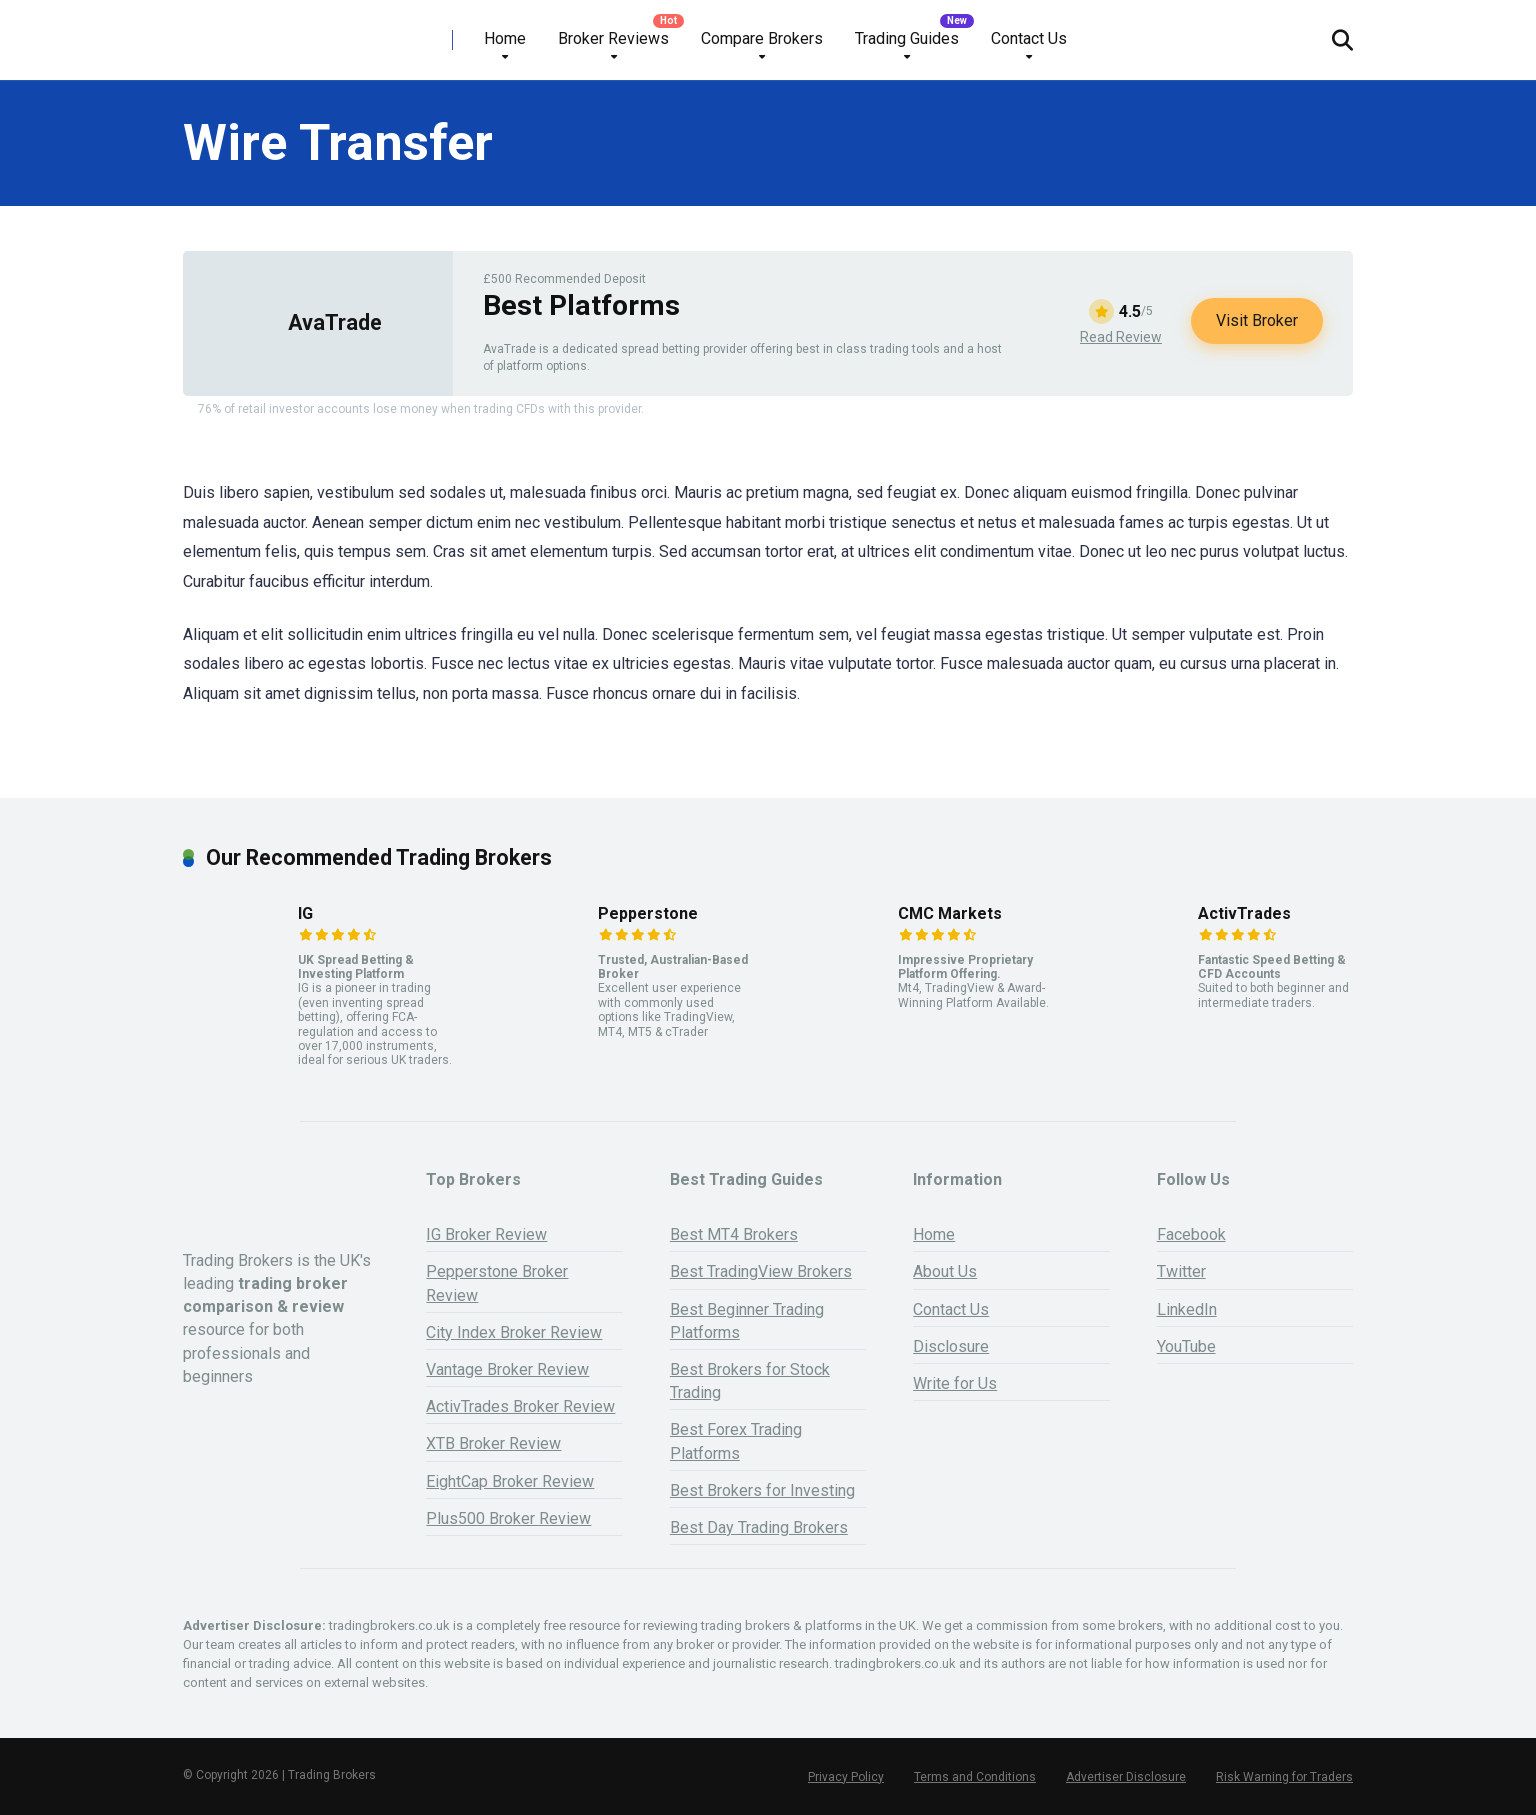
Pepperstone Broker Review (497, 1283)
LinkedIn (1187, 1309)
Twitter (1181, 1271)
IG (305, 913)
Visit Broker (1257, 320)
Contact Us (1029, 38)
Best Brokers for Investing (762, 1490)
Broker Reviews (613, 38)
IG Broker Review (486, 1234)
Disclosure (951, 1346)
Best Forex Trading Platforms (736, 1441)
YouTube (1186, 1346)
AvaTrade (335, 322)
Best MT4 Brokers (734, 1234)
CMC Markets (950, 913)
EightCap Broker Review (510, 1481)
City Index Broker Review (514, 1332)
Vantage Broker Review (507, 1369)
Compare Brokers (762, 38)
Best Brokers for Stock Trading (750, 1381)
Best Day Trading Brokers (759, 1527)
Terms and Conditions (975, 1777)
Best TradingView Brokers (761, 1271)
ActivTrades (1244, 913)
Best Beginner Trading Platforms (747, 1321)
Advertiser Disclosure (1126, 1777)
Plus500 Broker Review (508, 1518)
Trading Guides (907, 38)
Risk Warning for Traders (1284, 1777)
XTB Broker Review (493, 1443)
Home (505, 38)
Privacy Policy (846, 1777)
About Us (945, 1271)
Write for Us (955, 1383)
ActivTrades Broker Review (520, 1406)
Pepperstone (648, 913)
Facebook (1191, 1234)
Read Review (1121, 337)
